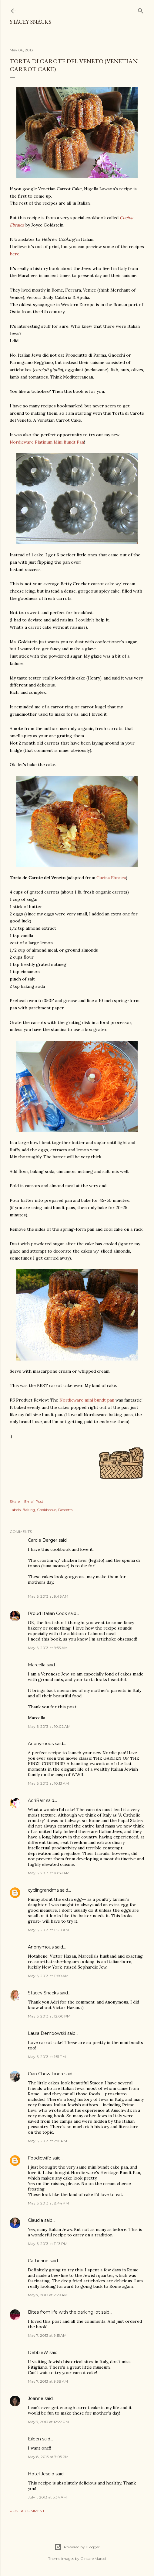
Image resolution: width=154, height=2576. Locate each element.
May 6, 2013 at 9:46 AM (48, 1596)
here (14, 254)
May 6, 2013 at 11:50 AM (48, 1975)
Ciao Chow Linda (45, 2073)
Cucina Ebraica (111, 877)
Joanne (35, 2398)
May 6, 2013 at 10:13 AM (48, 1783)
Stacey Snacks (30, 21)
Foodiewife (39, 2158)
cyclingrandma (43, 1890)
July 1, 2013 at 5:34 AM (47, 2497)
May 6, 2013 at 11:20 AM (48, 1930)
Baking (28, 1509)
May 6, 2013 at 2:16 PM (47, 2141)
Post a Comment (27, 2511)
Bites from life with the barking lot (64, 2312)
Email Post (33, 1501)
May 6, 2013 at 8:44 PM (48, 2203)
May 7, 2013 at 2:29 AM (48, 2295)
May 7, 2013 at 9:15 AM (47, 2335)
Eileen (34, 2439)
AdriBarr (36, 1800)
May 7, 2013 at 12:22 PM (48, 2421)
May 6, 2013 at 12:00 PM (49, 2016)
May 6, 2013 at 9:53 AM (48, 1647)
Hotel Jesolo (41, 2474)
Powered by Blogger (77, 2547)
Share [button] (15, 1501)
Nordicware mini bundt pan (86, 1400)
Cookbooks (46, 1509)
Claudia (35, 2220)
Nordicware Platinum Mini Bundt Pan (47, 442)
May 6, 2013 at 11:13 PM (47, 2243)
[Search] (140, 10)
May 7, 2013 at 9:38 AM (48, 2381)
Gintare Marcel (93, 2558)
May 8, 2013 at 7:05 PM (48, 2456)
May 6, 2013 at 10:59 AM (48, 1873)
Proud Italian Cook (47, 1613)
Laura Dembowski (47, 2033)
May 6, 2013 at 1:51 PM (47, 2056)
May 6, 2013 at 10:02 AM (49, 1726)
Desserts (65, 1509)
